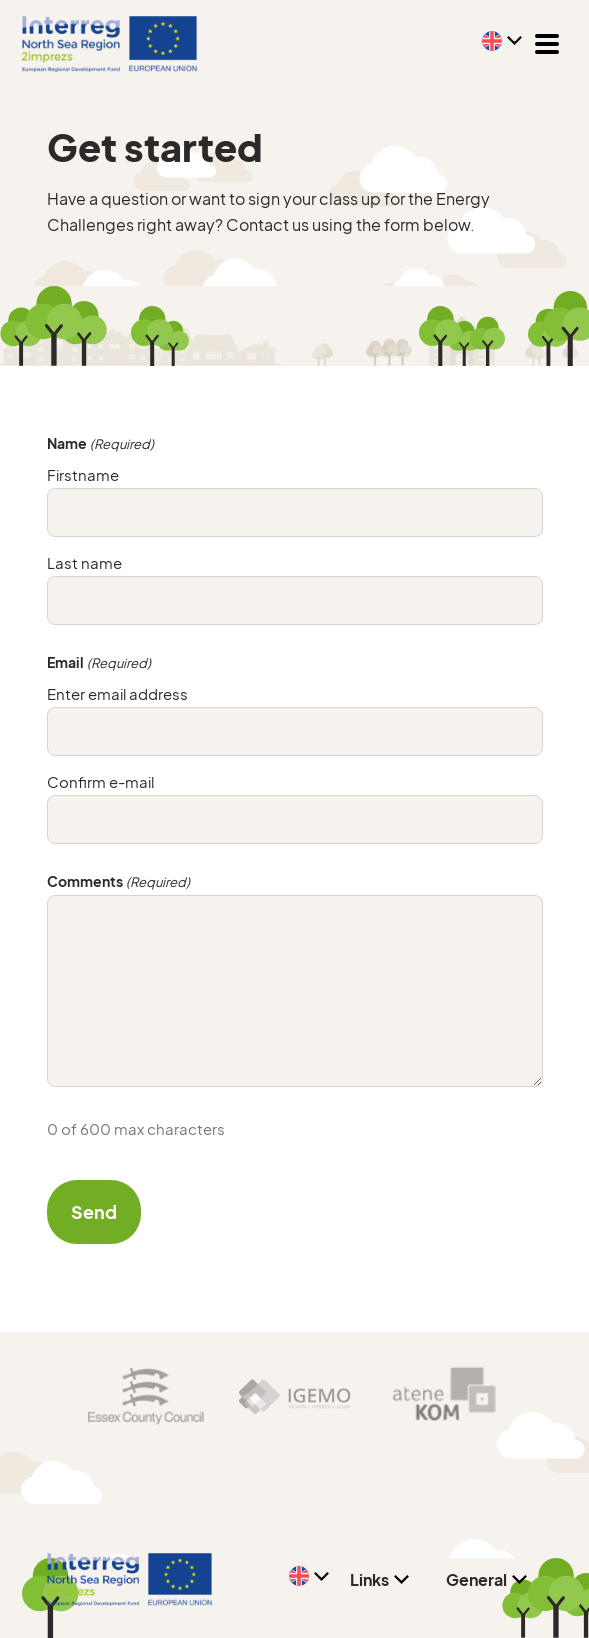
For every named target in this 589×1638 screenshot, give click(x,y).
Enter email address (117, 693)
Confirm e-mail (100, 781)
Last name (84, 562)
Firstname (83, 474)
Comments (118, 882)
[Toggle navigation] (547, 44)
